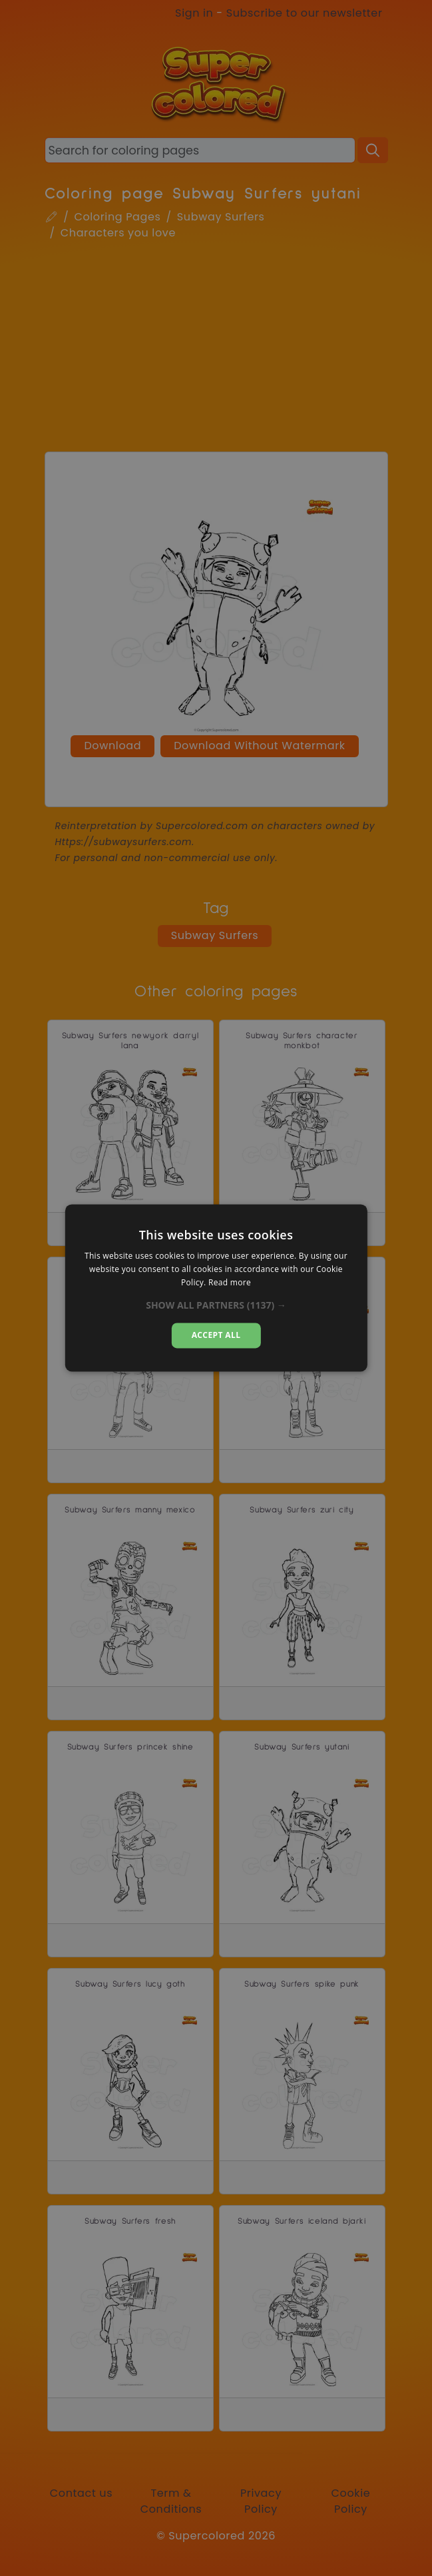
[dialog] (216, 1287)
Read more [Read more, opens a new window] (229, 1282)
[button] (216, 1305)
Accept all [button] (216, 1335)
